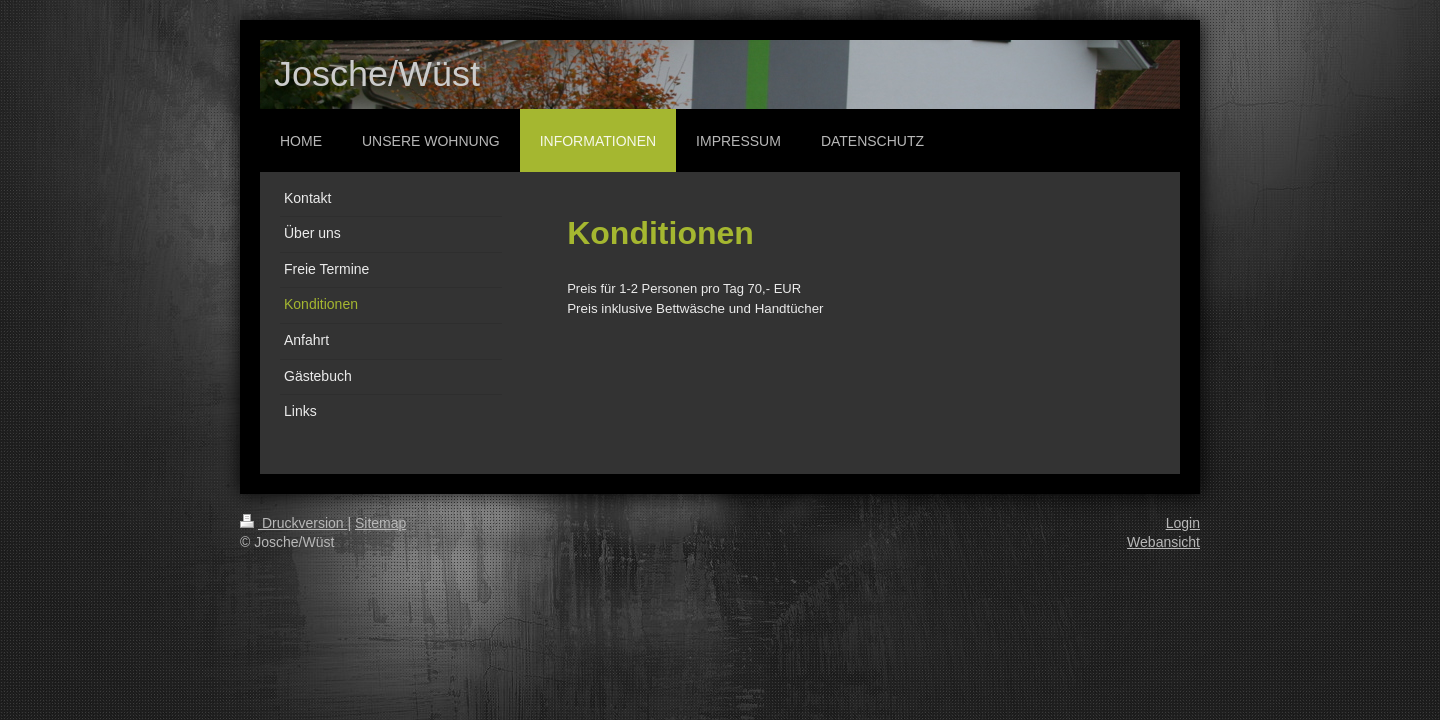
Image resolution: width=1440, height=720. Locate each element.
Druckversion (293, 523)
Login (1183, 523)
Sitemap (380, 523)
